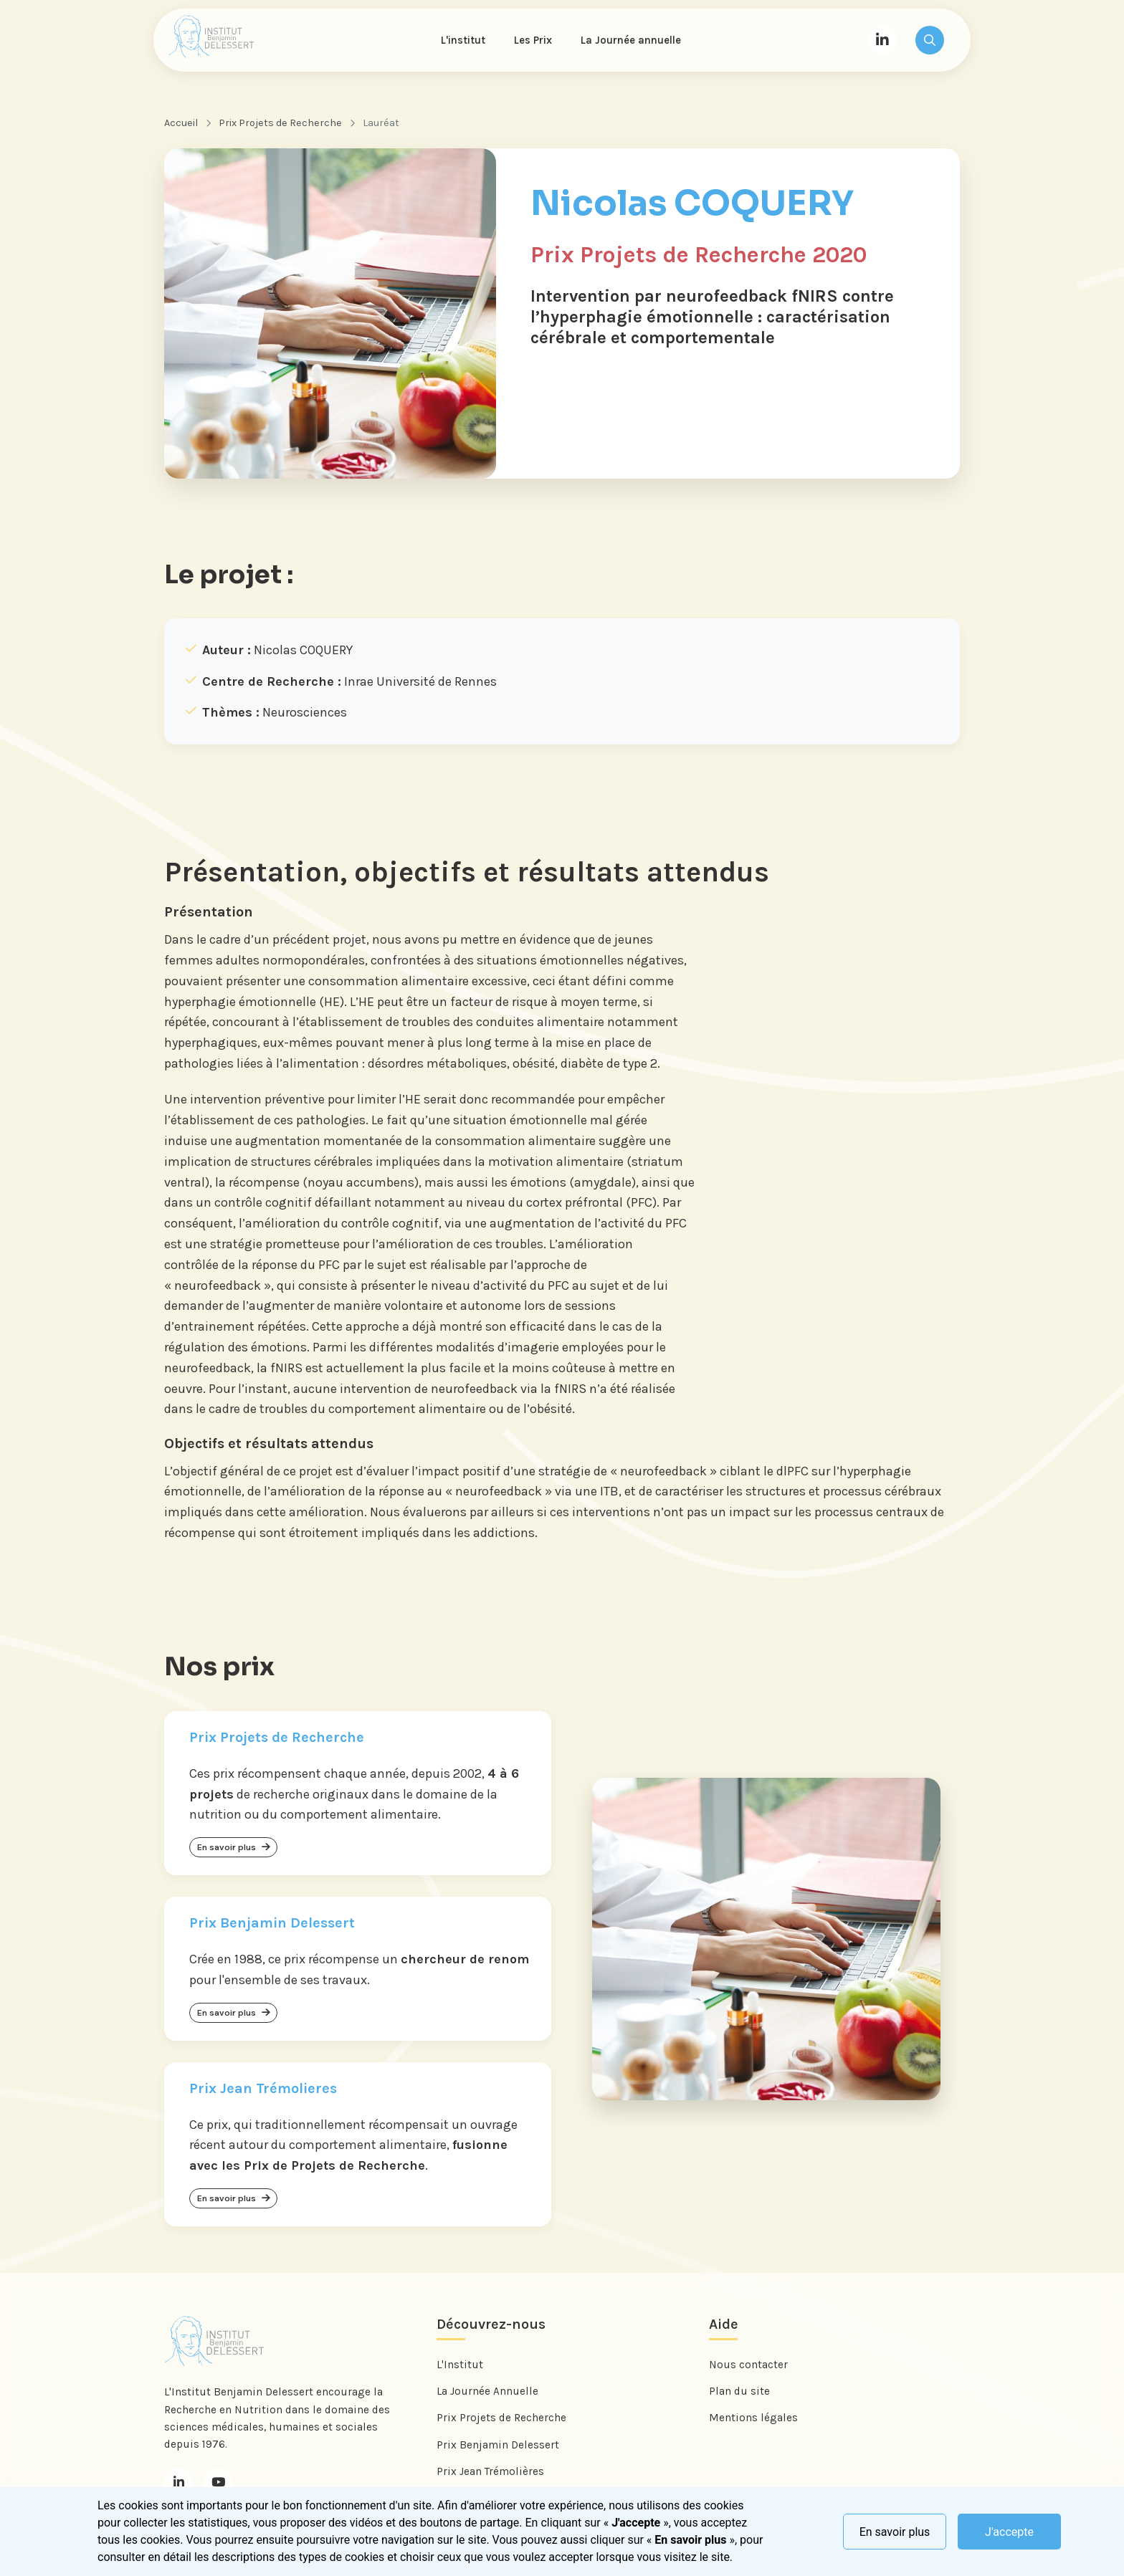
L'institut (463, 40)
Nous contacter (748, 2364)
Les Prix (533, 40)
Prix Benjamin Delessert (498, 2444)
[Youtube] (218, 2481)
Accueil (181, 123)
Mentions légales (753, 2417)
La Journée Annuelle (487, 2391)
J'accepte (1009, 2532)
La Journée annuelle (631, 40)
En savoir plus (894, 2532)
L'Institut (460, 2364)
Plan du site (739, 2391)
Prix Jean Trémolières (490, 2471)
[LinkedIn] (882, 40)
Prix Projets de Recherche (280, 123)
